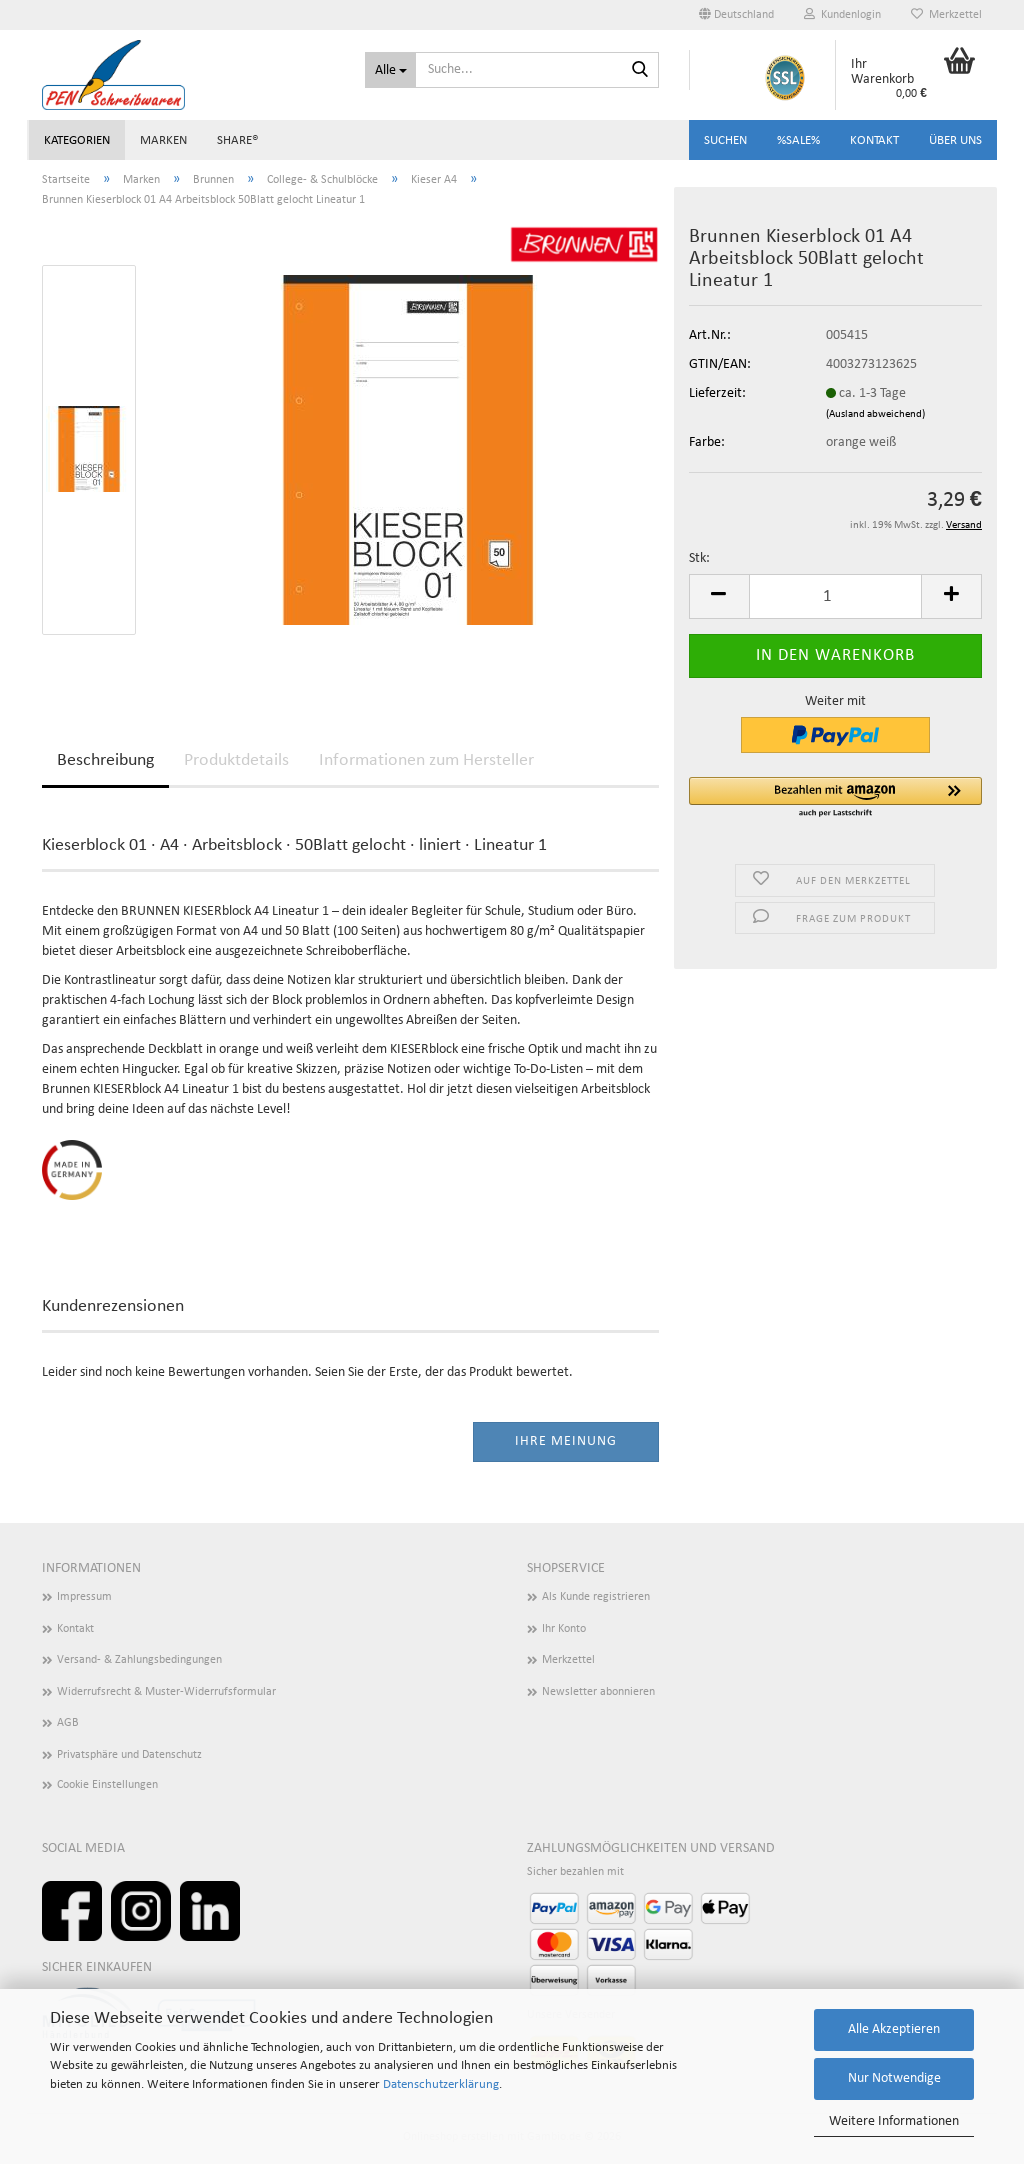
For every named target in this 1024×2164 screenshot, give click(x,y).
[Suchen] (640, 71)
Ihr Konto (564, 1629)
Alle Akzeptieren (894, 2029)
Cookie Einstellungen (107, 1785)
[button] (736, 15)
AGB (68, 1723)
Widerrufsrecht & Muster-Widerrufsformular (166, 1692)
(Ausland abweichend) (875, 414)
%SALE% (798, 140)
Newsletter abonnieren (598, 1692)
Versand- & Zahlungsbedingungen (139, 1660)
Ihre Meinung (566, 1441)
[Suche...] (390, 70)
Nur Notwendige (894, 2078)
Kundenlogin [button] (842, 14)
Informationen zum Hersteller (426, 760)
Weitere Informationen (894, 2121)
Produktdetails (236, 760)
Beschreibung (105, 760)
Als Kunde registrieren (596, 1597)
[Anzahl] (835, 596)
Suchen (725, 140)
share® (238, 140)
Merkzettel (946, 14)
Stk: (699, 558)
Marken (163, 140)
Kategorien (77, 140)
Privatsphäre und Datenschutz (129, 1755)
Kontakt (874, 140)
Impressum (84, 1597)
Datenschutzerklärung (441, 2084)
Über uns (955, 140)
